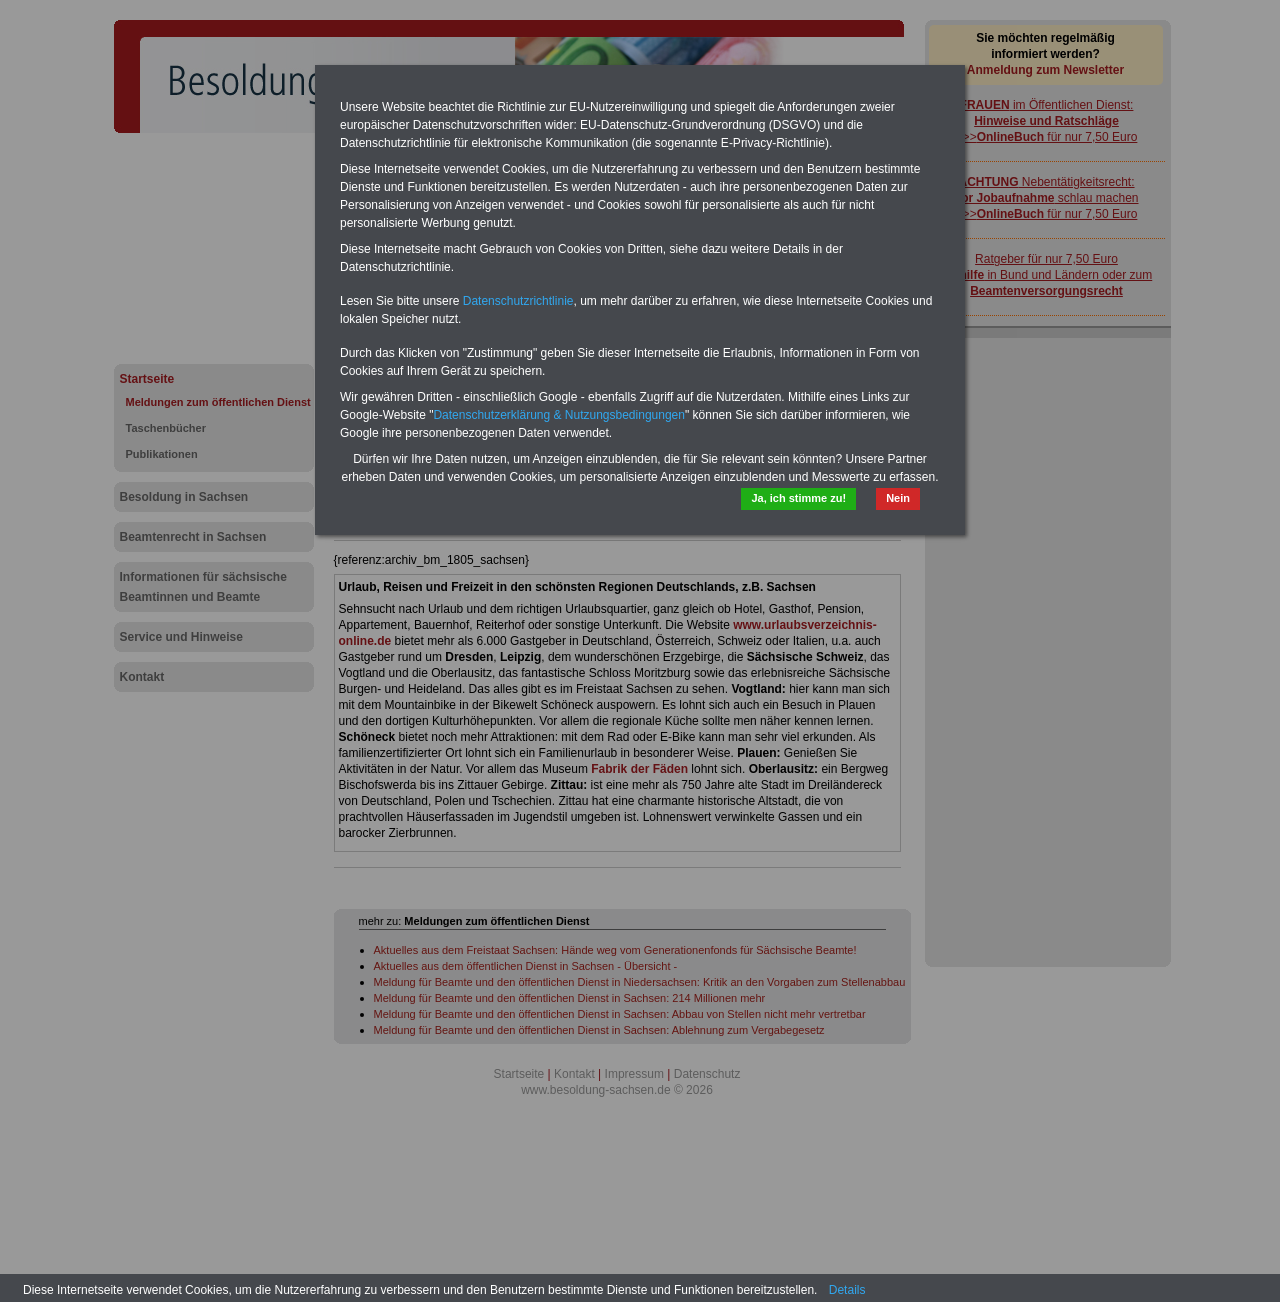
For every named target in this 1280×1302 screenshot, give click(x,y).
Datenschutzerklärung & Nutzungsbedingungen (559, 415)
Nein (898, 498)
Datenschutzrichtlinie (518, 301)
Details (847, 1290)
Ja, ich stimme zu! (798, 498)
